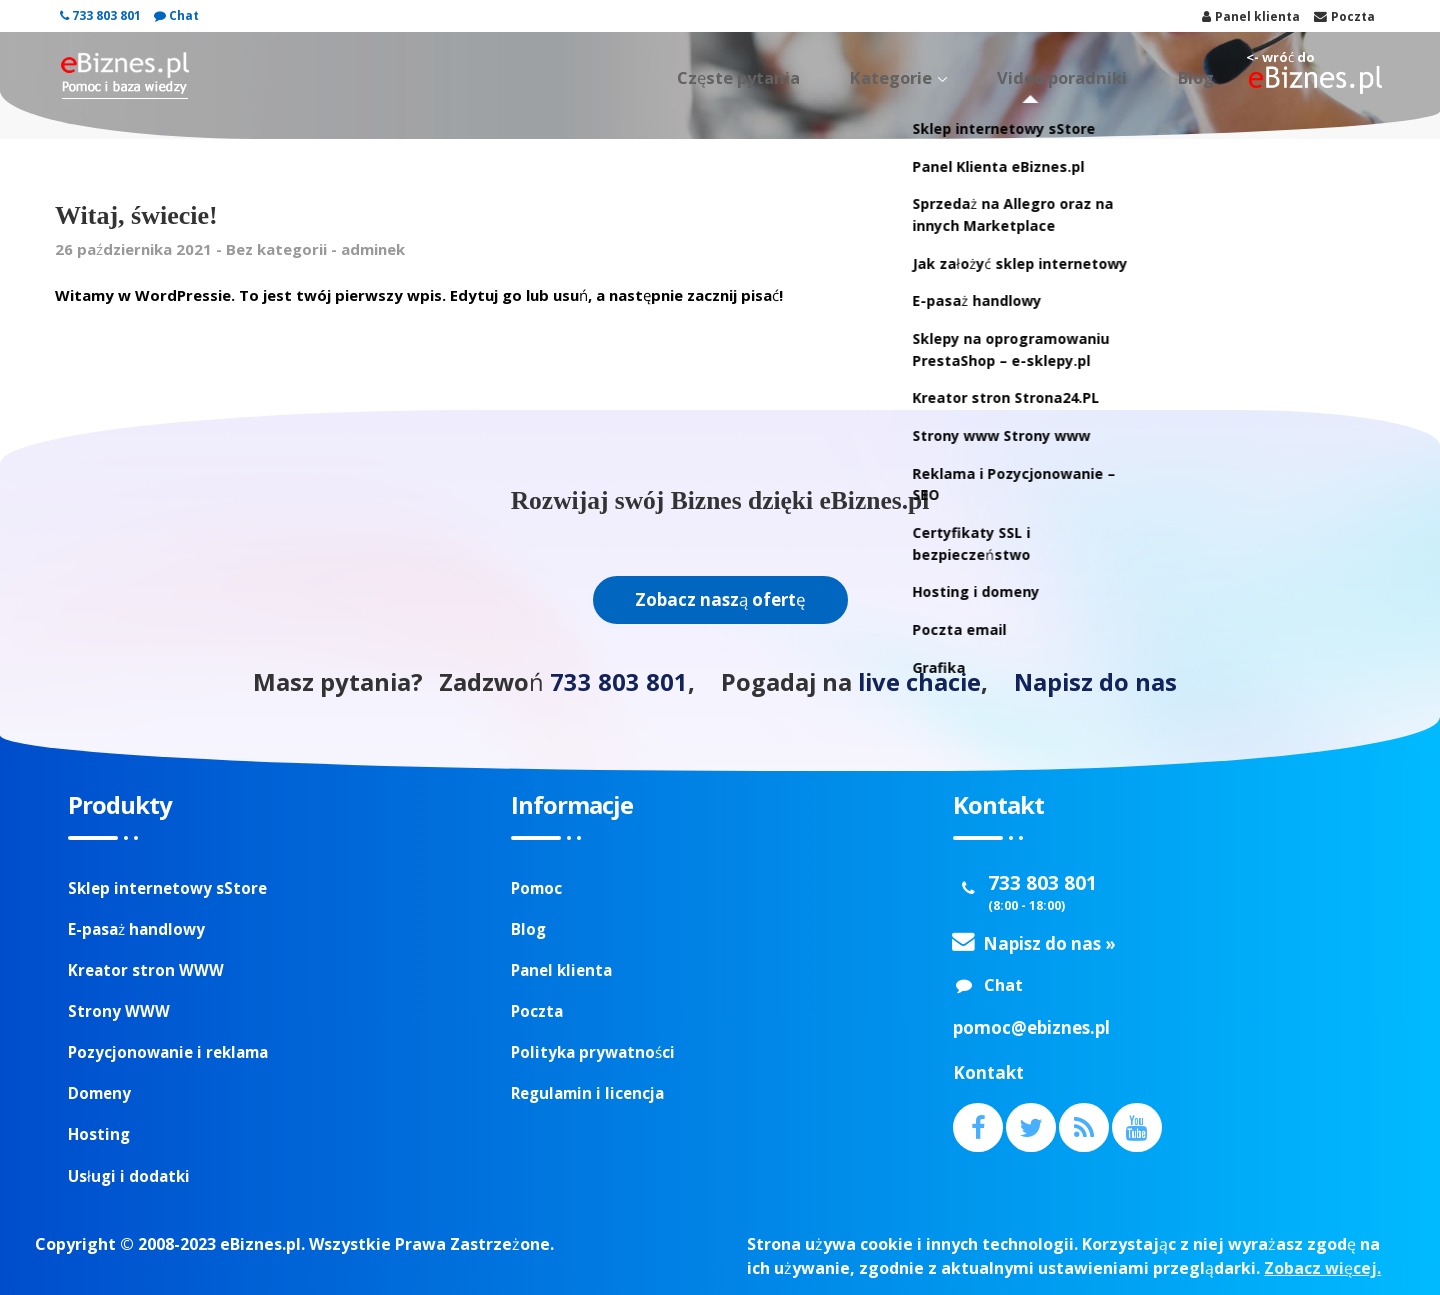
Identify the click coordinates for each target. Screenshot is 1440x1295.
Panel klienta (561, 970)
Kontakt (988, 1072)
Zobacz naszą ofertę (720, 599)
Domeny (99, 1093)
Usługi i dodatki (129, 1176)
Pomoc (536, 888)
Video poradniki (1097, 78)
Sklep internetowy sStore (167, 888)
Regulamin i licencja (587, 1093)
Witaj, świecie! (136, 215)
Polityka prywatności (593, 1052)
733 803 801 (100, 15)
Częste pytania (826, 78)
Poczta (537, 1011)
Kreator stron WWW (146, 970)
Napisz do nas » (1049, 943)
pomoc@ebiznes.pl (1031, 1027)
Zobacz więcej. (1322, 1268)
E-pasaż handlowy (136, 929)
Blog (1206, 78)
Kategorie (953, 78)
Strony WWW (119, 1011)
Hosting (99, 1134)
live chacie (919, 682)
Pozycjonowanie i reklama (168, 1052)
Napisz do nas (1095, 682)
